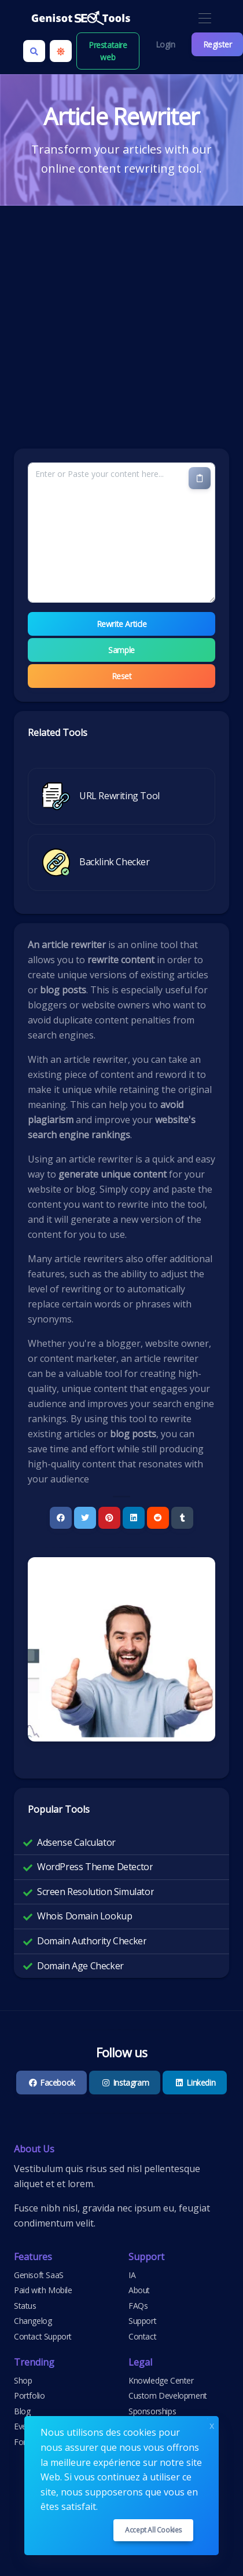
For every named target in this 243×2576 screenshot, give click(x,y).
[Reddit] (158, 1518)
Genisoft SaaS (39, 2274)
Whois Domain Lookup (84, 1916)
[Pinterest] (109, 1518)
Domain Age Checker (80, 1965)
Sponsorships (152, 2411)
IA (131, 2274)
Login (165, 44)
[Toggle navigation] (204, 19)
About (139, 2290)
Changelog (32, 2320)
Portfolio (29, 2395)
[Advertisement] (108, 334)
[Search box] (34, 51)
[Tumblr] (182, 1518)
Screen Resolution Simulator (95, 1891)
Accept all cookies (153, 2530)
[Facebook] (61, 1518)
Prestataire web (108, 51)
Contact (142, 2336)
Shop (23, 2380)
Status (25, 2305)
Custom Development (167, 2395)
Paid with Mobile (43, 2290)
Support (142, 2320)
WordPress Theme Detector (95, 1866)
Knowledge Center (161, 2380)
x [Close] (211, 2424)
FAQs (138, 2305)
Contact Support (43, 2336)
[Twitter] (85, 1518)
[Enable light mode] (61, 51)
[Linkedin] (134, 1518)
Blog (22, 2411)
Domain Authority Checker (91, 1940)
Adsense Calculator (76, 1842)
